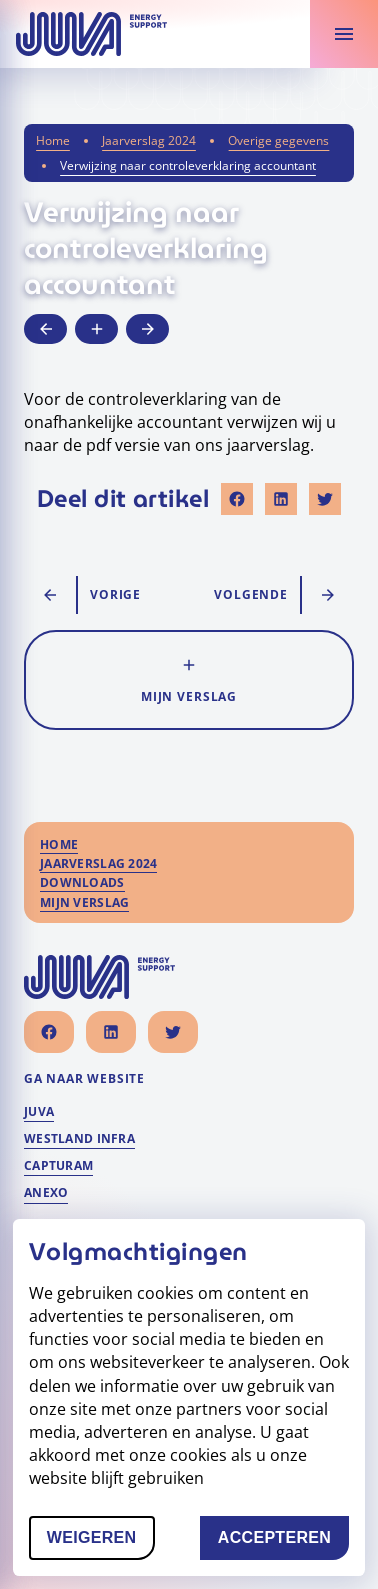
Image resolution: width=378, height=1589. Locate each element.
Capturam (58, 1166)
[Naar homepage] (91, 34)
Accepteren (283, 1541)
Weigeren (101, 1541)
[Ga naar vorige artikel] (45, 329)
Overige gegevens (278, 140)
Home (53, 140)
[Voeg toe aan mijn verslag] (96, 329)
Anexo (46, 1193)
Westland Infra (79, 1139)
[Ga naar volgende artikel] (147, 329)
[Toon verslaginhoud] (344, 34)
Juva (39, 1112)
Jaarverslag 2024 (149, 140)
